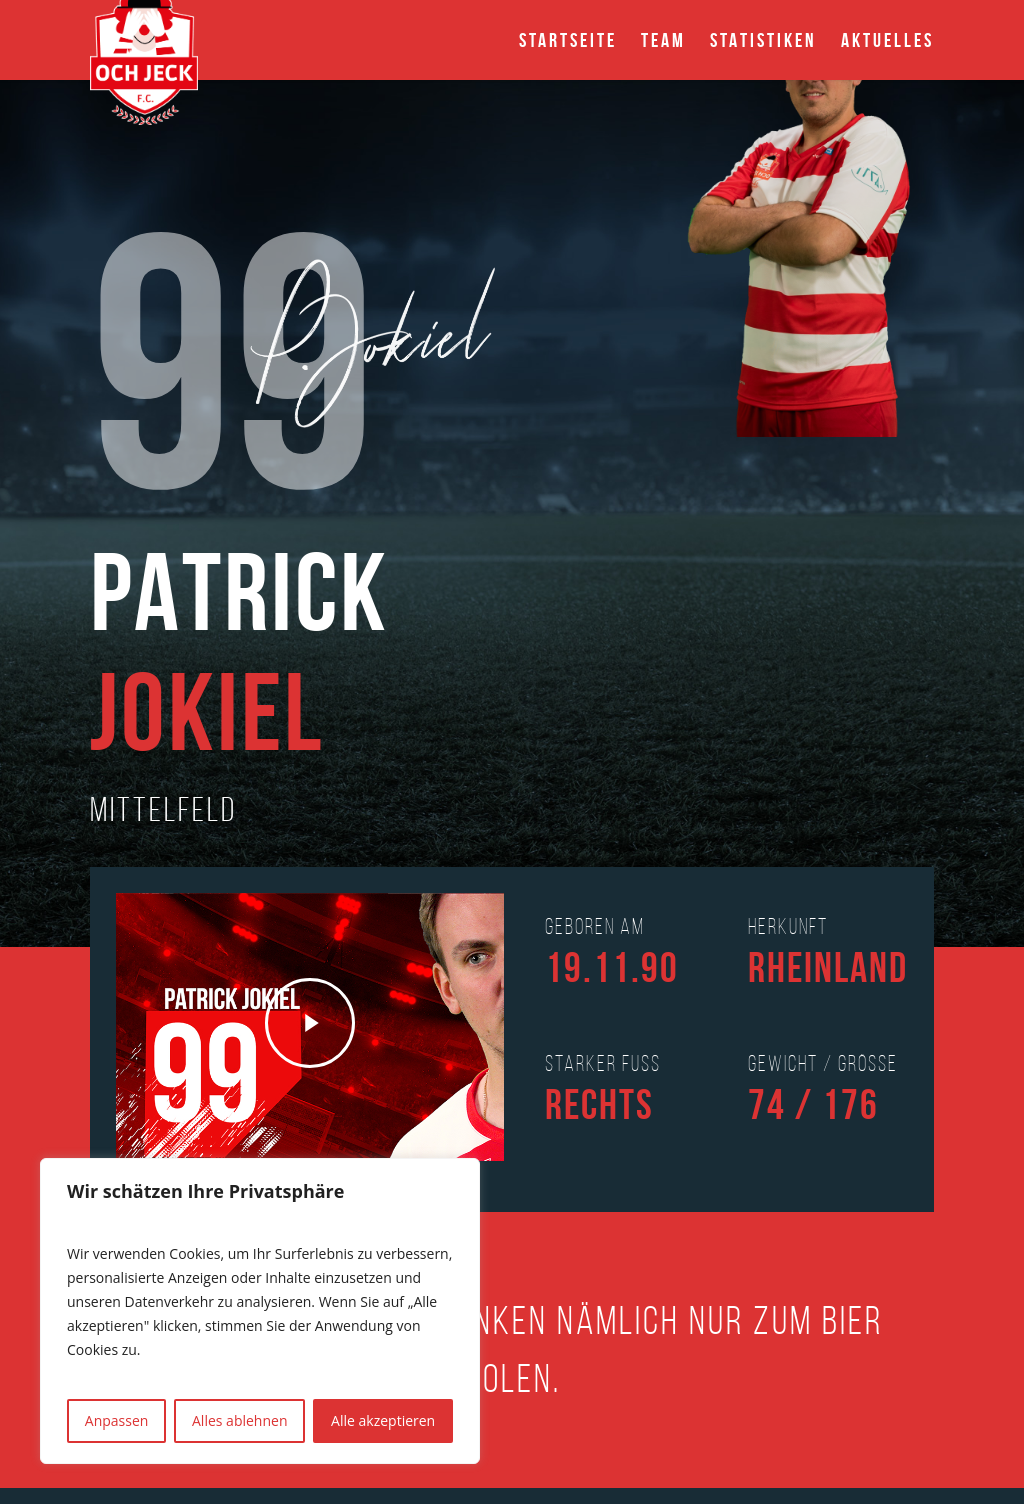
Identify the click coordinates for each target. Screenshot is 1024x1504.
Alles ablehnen (239, 1420)
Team (663, 40)
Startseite (568, 40)
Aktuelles (887, 40)
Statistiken (763, 40)
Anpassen (117, 1420)
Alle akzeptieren (383, 1420)
